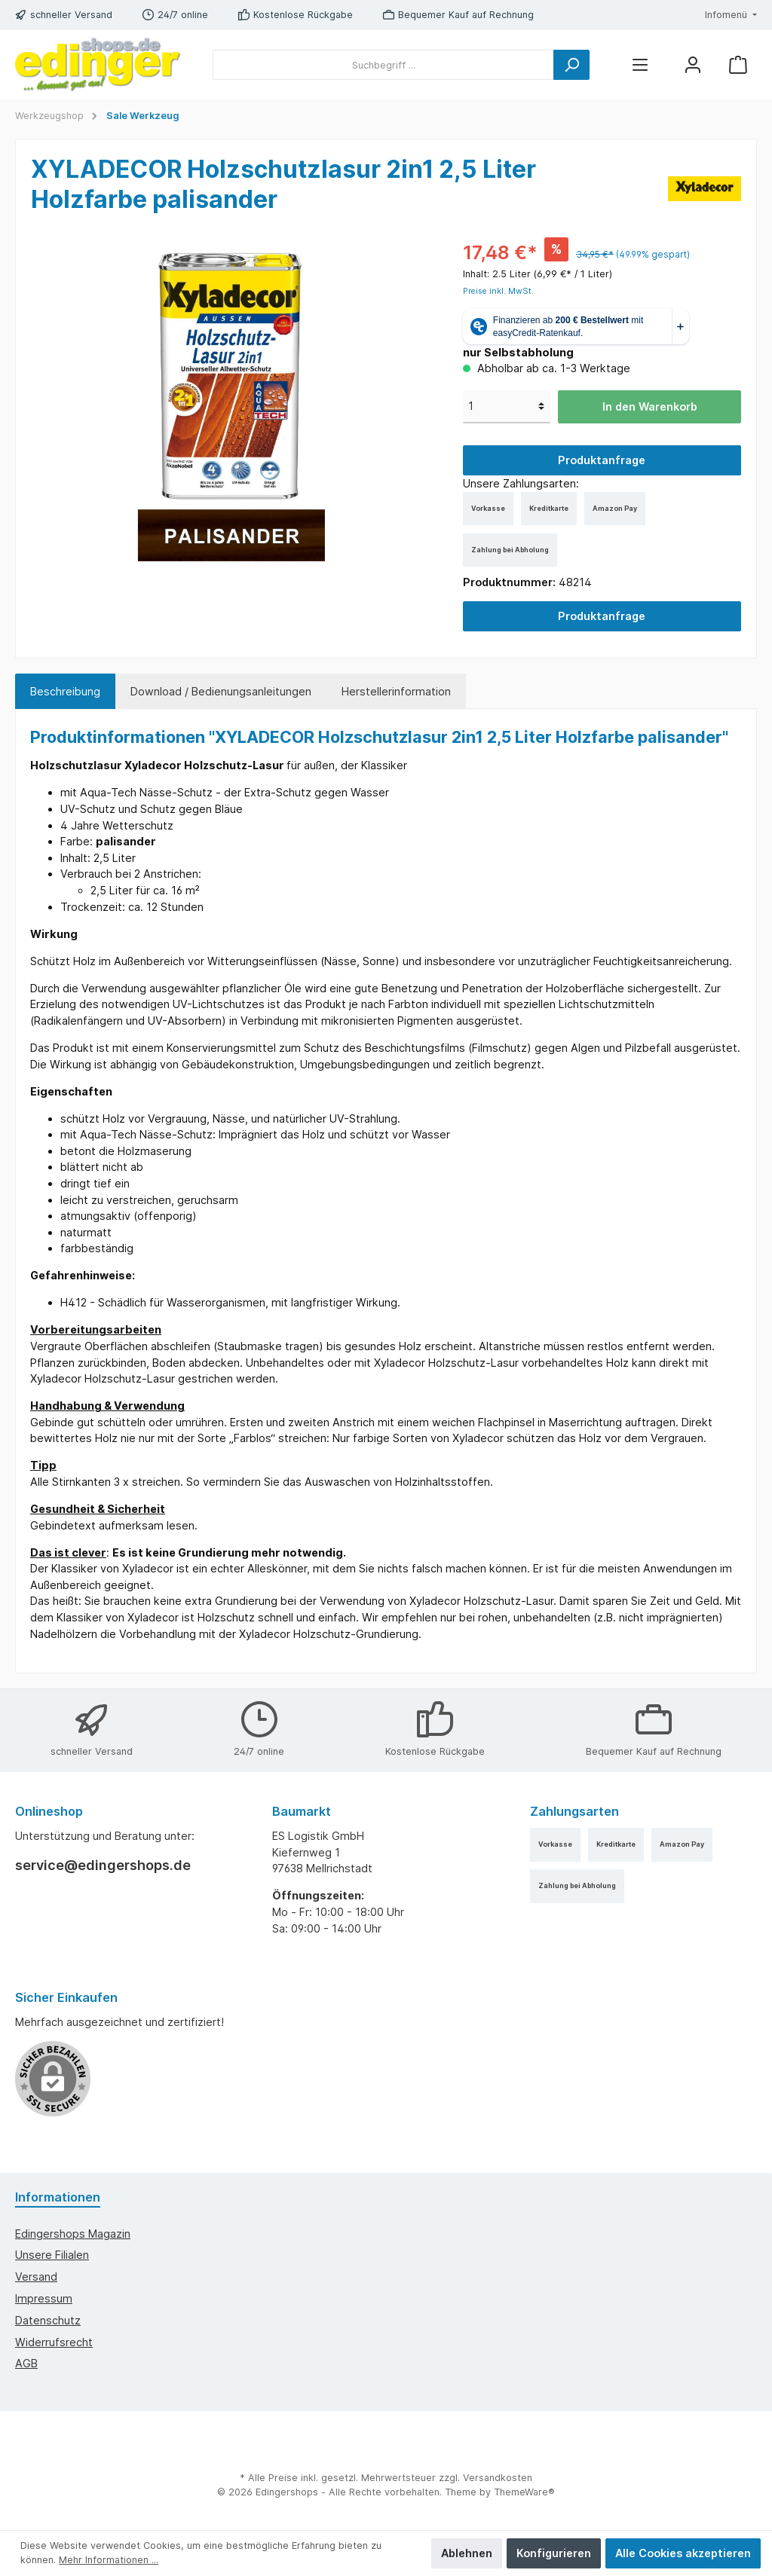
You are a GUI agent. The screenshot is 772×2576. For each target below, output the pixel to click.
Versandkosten (497, 2477)
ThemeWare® (524, 2492)
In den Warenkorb (649, 406)
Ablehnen (466, 2553)
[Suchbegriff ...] (383, 65)
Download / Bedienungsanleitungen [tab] (220, 691)
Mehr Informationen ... (108, 2559)
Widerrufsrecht (54, 2342)
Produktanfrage (601, 460)
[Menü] (640, 65)
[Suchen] (571, 65)
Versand (36, 2276)
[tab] (65, 692)
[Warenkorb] (738, 65)
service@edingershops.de (103, 1865)
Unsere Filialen (52, 2254)
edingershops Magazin (72, 2233)
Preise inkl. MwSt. (498, 291)
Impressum (43, 2298)
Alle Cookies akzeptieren (683, 2553)
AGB (26, 2363)
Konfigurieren (553, 2553)
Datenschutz (48, 2320)
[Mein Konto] (693, 65)
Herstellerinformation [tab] (396, 691)
